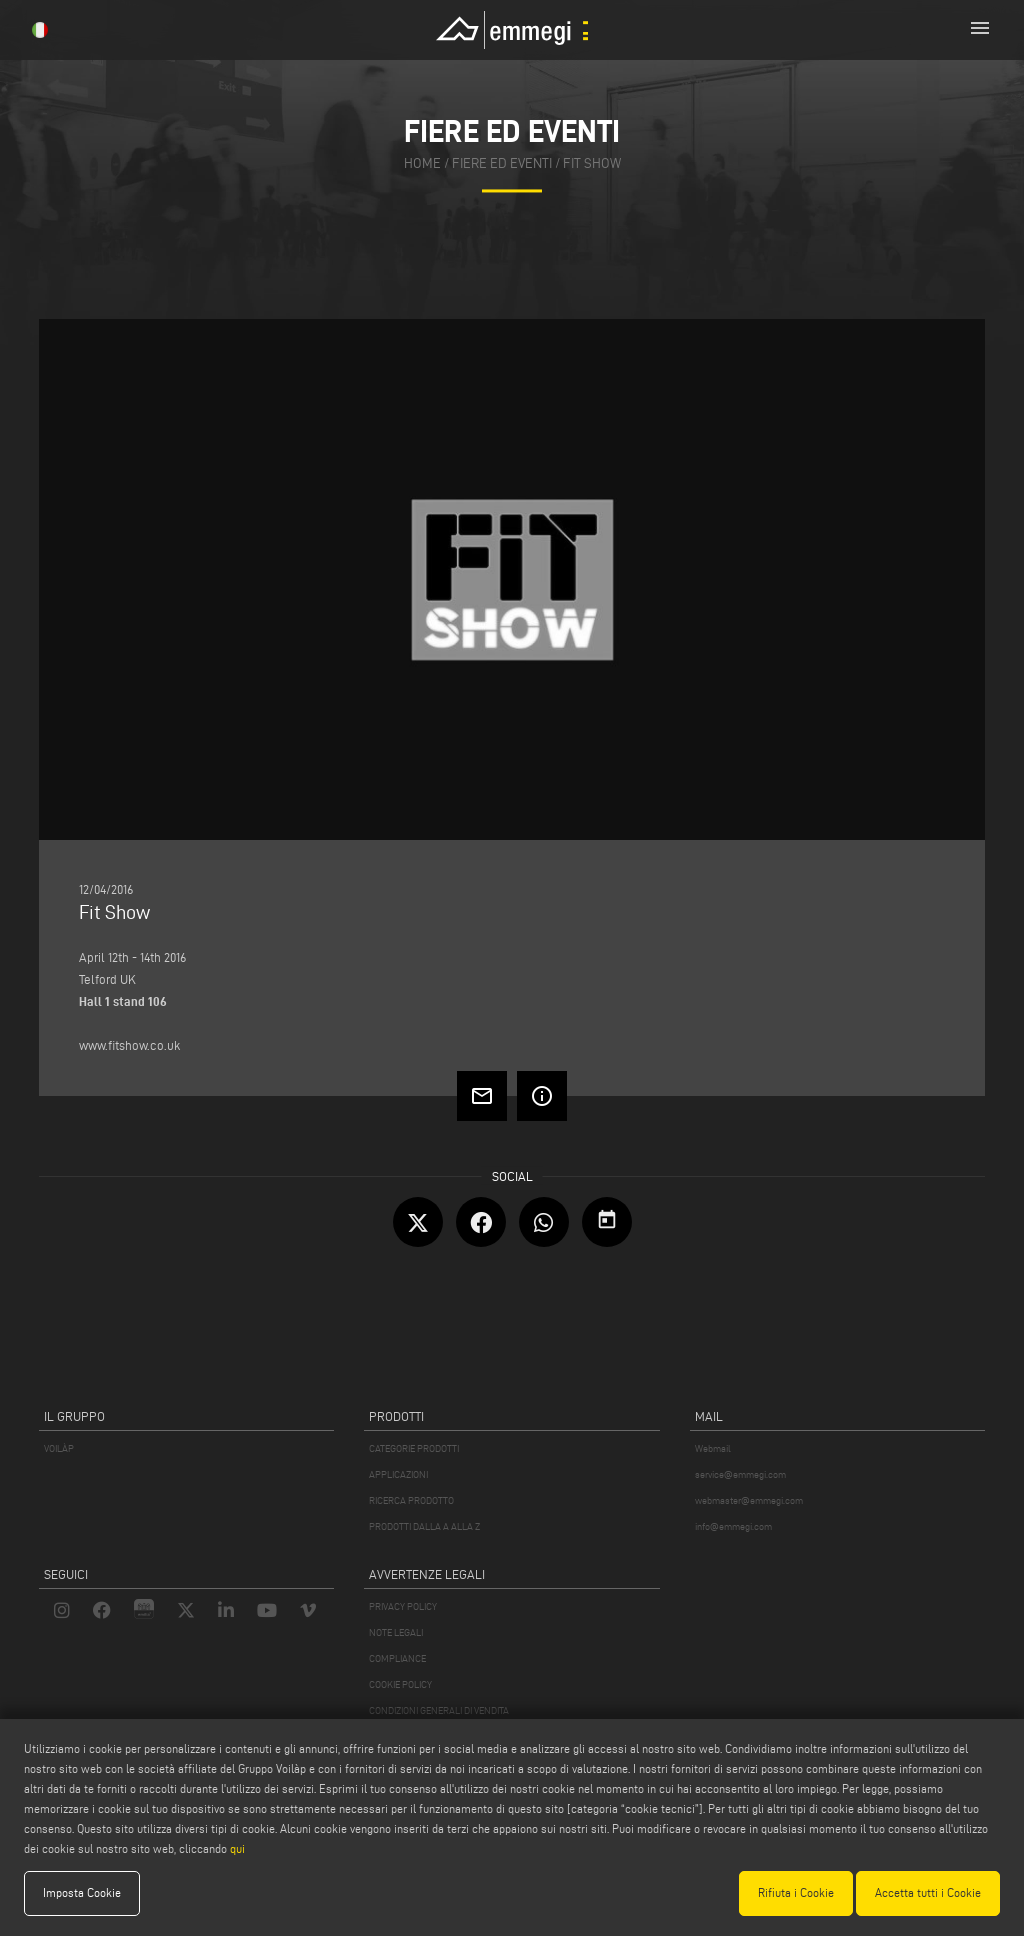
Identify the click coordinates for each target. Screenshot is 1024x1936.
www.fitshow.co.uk (129, 1045)
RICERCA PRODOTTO (411, 1500)
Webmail (713, 1448)
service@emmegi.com (740, 1474)
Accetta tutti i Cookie (928, 1892)
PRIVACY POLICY (403, 1606)
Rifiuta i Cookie (796, 1892)
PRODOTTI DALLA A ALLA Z (424, 1526)
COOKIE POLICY (400, 1684)
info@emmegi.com (733, 1526)
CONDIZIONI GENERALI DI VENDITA (439, 1710)
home (422, 164)
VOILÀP (59, 1448)
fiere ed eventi (502, 164)
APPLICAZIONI (398, 1474)
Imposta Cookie (82, 1892)
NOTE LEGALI (396, 1632)
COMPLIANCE (397, 1658)
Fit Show (592, 164)
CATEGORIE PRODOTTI (414, 1448)
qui (237, 1848)
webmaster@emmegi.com (749, 1500)
